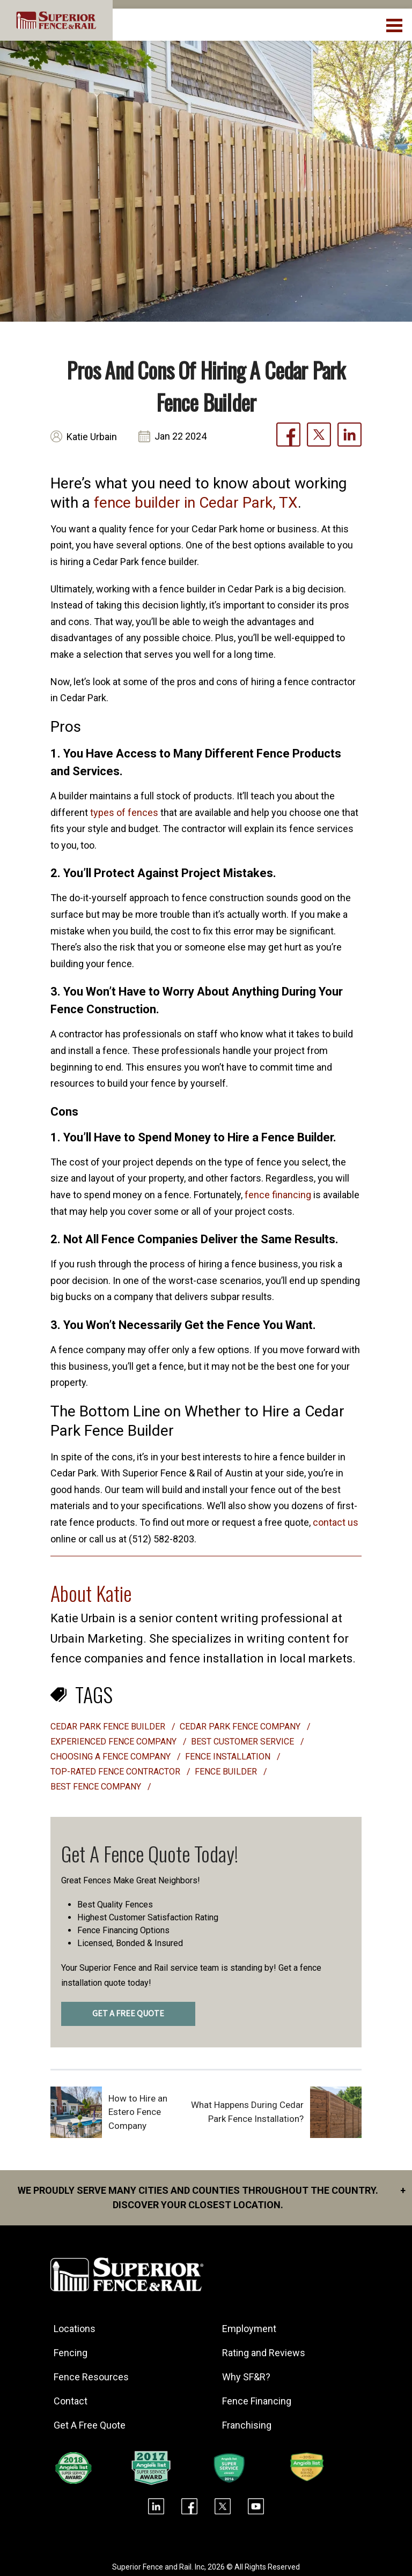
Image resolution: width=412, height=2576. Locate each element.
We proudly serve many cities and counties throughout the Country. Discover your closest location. (212, 2196)
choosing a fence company (111, 1756)
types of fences (124, 812)
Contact (70, 2401)
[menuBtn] (395, 24)
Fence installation (229, 1756)
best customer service (243, 1741)
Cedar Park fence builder (108, 1726)
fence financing (278, 1194)
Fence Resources (91, 2376)
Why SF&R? (246, 2376)
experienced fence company (114, 1741)
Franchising (246, 2425)
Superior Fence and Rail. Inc (158, 2567)
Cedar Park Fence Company (241, 1726)
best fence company (96, 1786)
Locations (74, 2328)
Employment (249, 2328)
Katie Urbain (92, 436)
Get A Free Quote (90, 2425)
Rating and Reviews (263, 2352)
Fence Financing (256, 2401)
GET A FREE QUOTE (128, 2014)
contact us (335, 1522)
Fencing (70, 2352)
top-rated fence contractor (116, 1771)
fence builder (227, 1771)
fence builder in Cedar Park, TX (196, 502)
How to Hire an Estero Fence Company (137, 2112)
